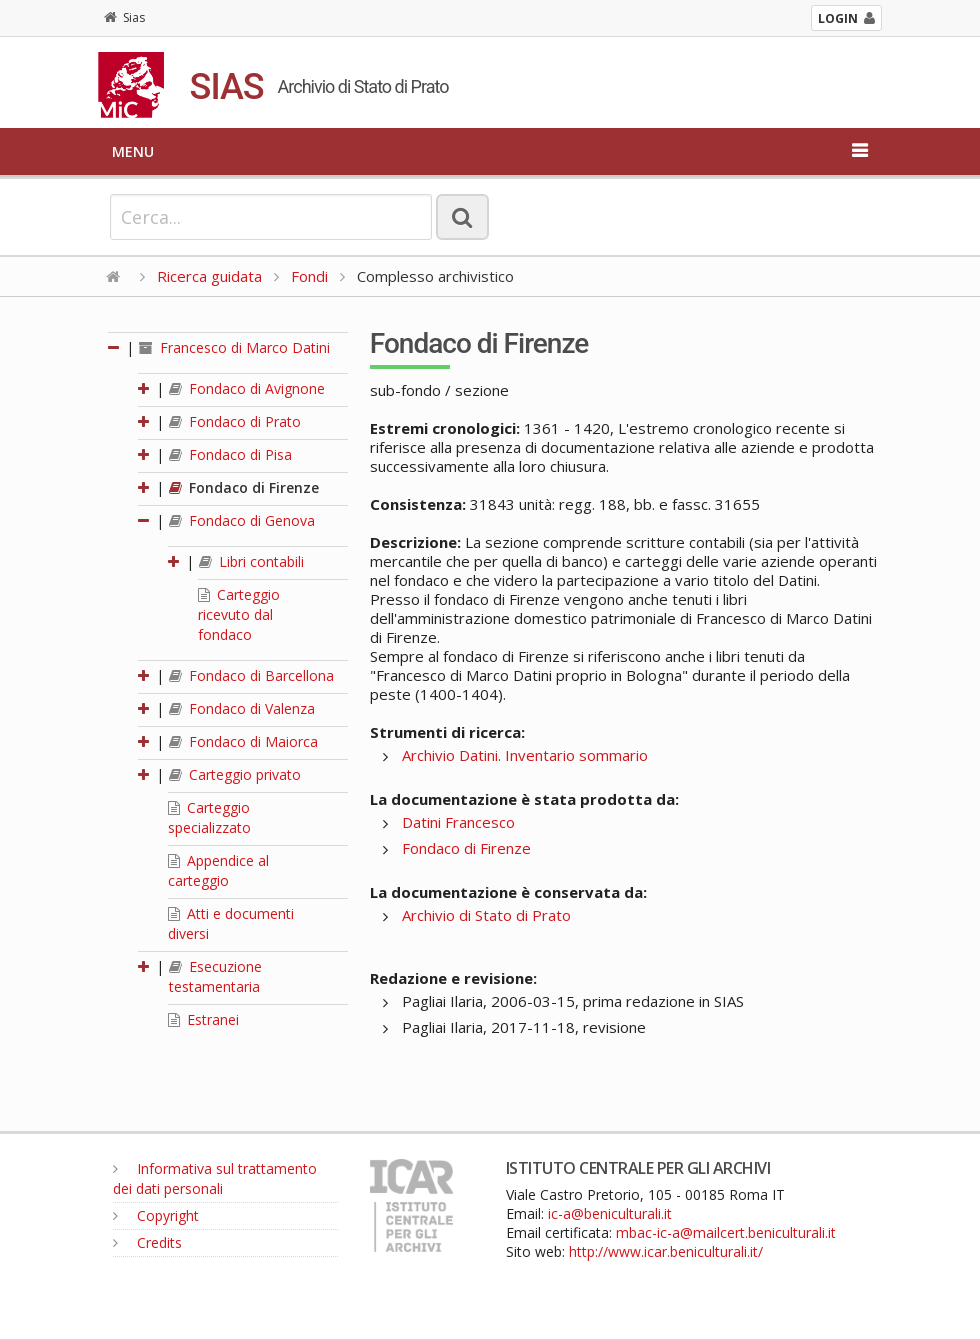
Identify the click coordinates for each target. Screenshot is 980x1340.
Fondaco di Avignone (247, 388)
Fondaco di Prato (235, 421)
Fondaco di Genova (242, 520)
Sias (124, 17)
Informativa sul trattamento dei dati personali (215, 1178)
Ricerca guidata (209, 276)
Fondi (309, 276)
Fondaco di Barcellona (251, 675)
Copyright (156, 1215)
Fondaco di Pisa (230, 454)
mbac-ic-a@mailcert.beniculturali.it (726, 1232)
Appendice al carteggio (218, 870)
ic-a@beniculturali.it (610, 1213)
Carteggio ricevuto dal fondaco (239, 614)
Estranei (203, 1019)
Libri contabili (251, 561)
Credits (147, 1242)
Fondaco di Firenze (244, 487)
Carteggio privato (235, 774)
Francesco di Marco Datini (234, 347)
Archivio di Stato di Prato (486, 915)
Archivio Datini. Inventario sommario (525, 755)
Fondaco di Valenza (242, 708)
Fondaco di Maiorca (243, 741)
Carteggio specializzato (209, 817)
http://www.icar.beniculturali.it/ (666, 1251)
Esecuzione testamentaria (215, 976)
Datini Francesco (458, 822)
